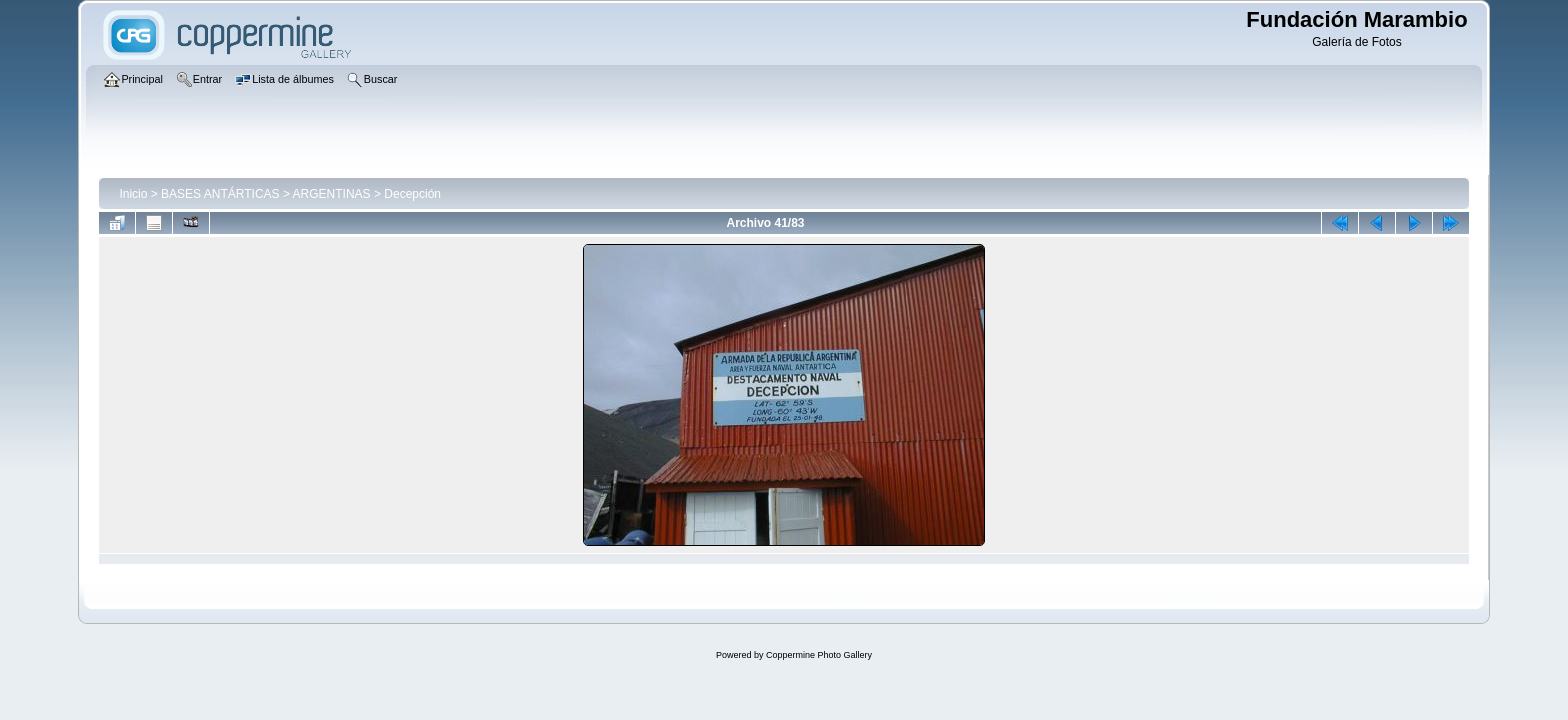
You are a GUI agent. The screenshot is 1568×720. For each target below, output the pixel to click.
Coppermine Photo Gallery (819, 655)
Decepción (412, 194)
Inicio (133, 194)
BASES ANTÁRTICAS (220, 194)
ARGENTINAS (332, 194)
